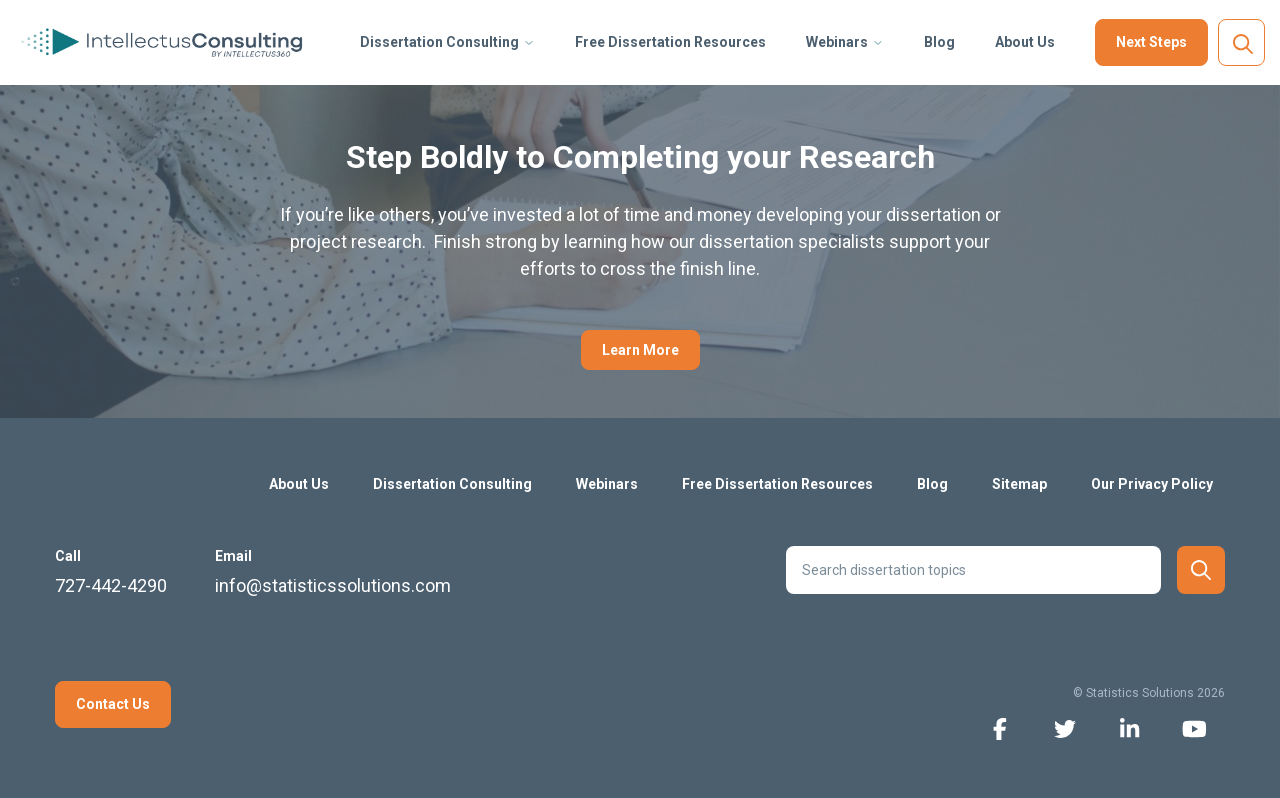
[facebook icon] (999, 727)
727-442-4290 (111, 585)
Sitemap (1019, 484)
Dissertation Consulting (439, 42)
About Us (1025, 42)
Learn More (640, 350)
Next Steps (1151, 42)
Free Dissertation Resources (670, 42)
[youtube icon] (1194, 727)
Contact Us (113, 704)
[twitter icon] (1064, 727)
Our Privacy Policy (1152, 484)
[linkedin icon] (1129, 727)
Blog (939, 42)
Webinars (837, 42)
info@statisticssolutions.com (333, 585)
